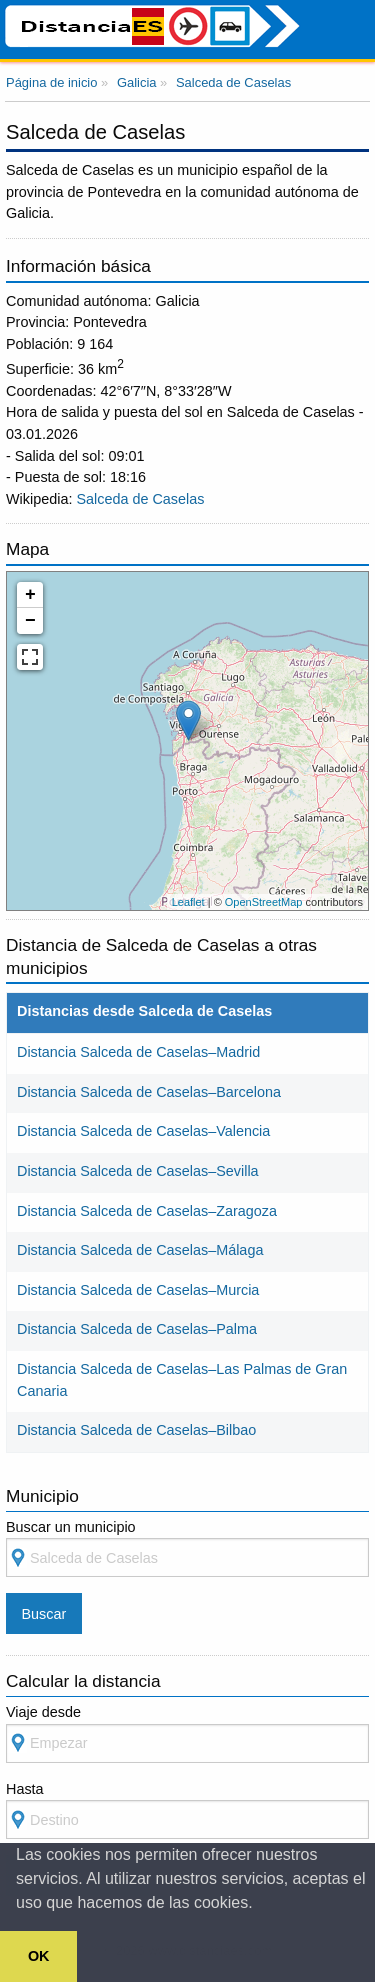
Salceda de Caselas (140, 499)
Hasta (187, 1810)
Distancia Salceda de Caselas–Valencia (143, 1131)
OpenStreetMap (264, 902)
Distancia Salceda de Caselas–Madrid (138, 1052)
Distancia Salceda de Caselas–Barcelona (149, 1092)
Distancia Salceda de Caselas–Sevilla (138, 1171)
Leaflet (188, 902)
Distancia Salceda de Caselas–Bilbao (136, 1430)
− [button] (30, 621)
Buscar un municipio (187, 1548)
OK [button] (39, 1956)
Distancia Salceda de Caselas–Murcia (138, 1290)
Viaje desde (187, 1733)
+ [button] (30, 595)
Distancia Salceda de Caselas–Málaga (140, 1250)
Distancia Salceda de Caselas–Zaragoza (147, 1211)
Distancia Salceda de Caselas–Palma (137, 1329)
